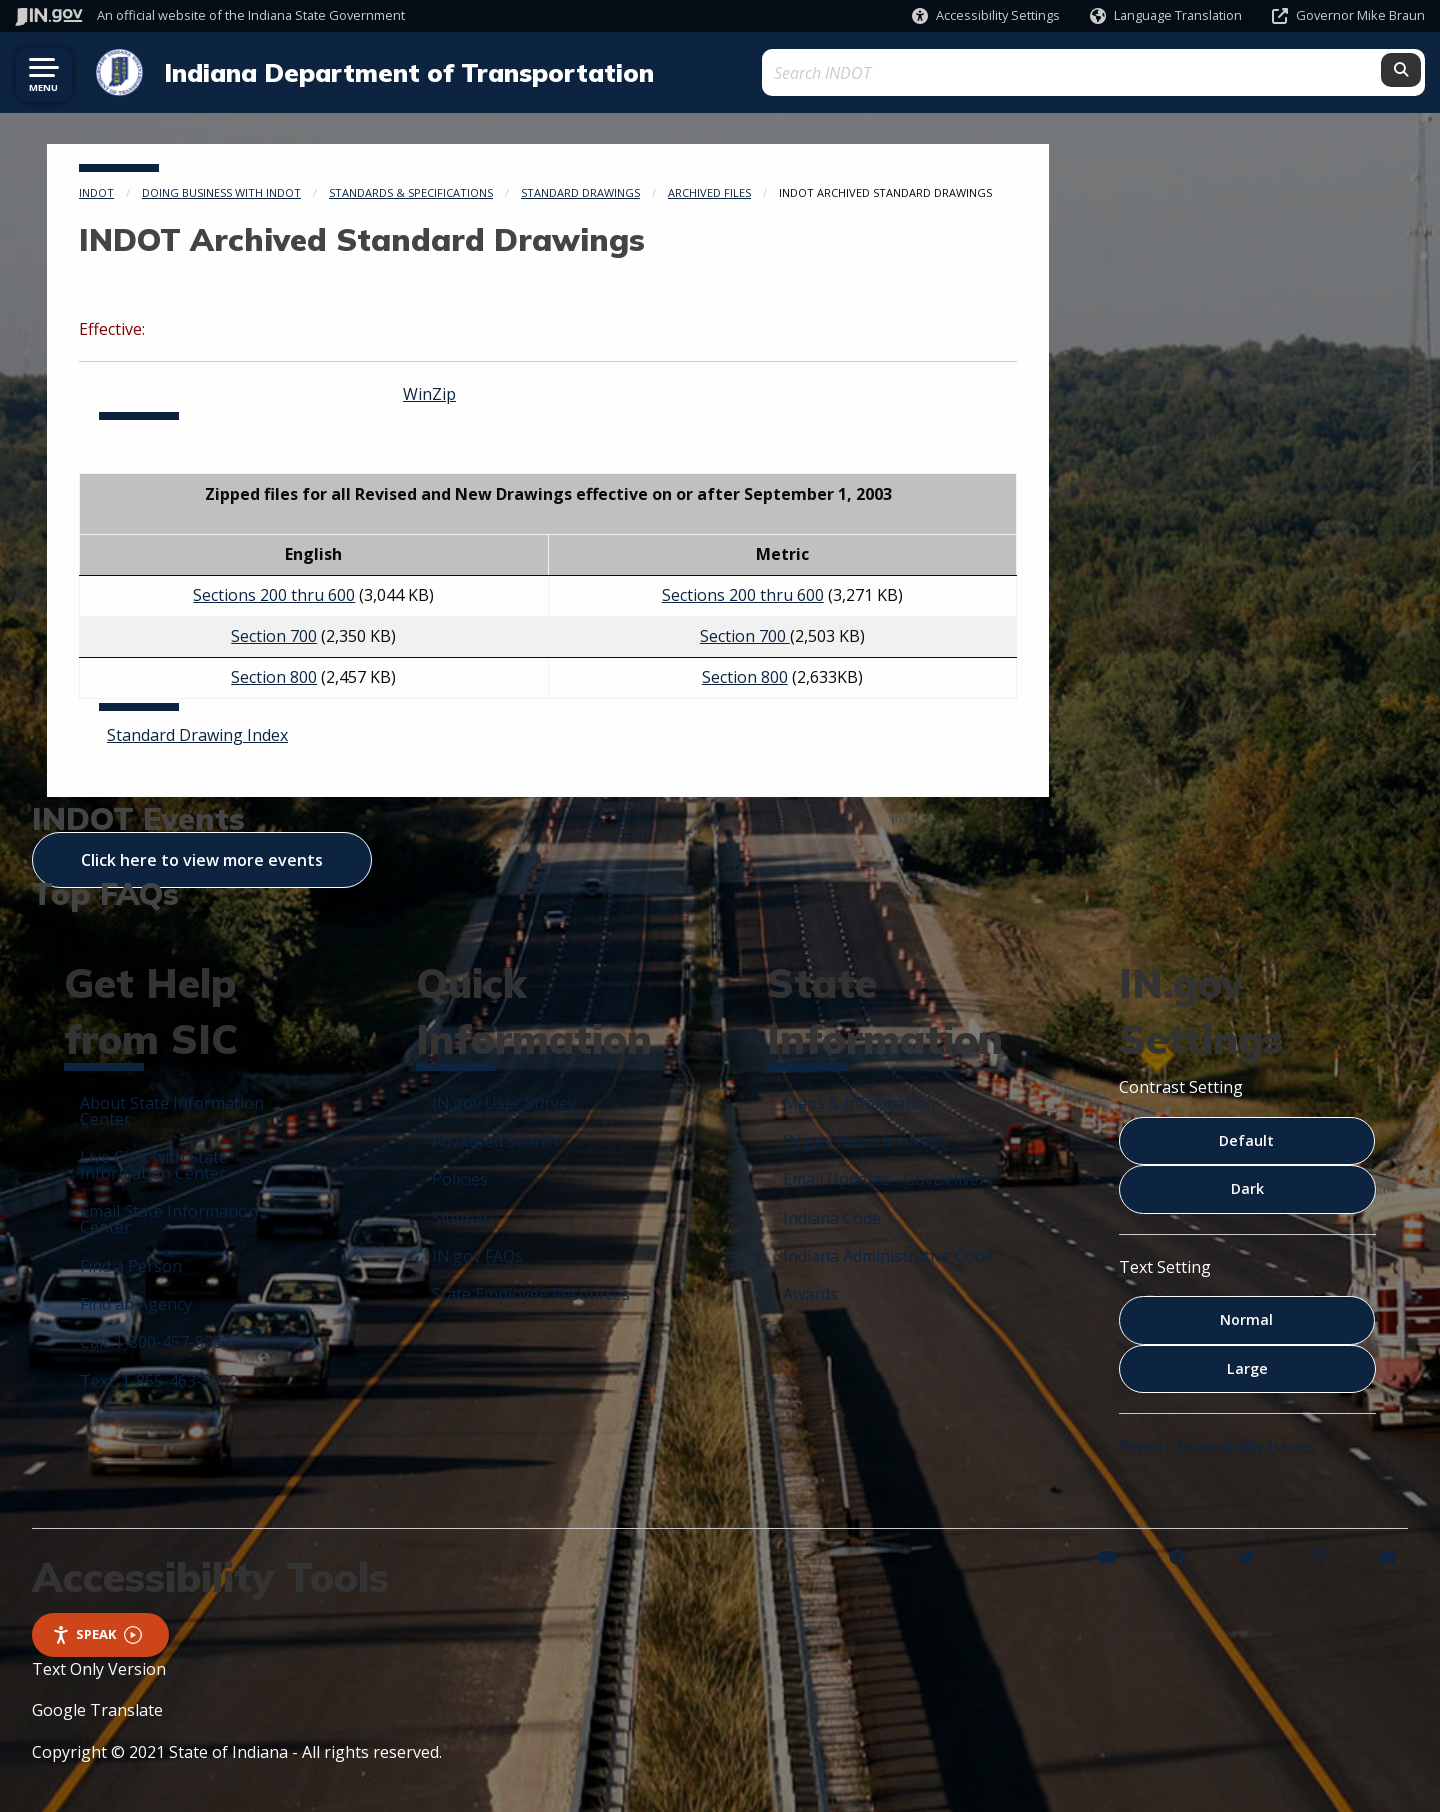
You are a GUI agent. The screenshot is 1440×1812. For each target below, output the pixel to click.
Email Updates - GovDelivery (888, 1177)
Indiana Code (832, 1216)
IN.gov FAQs (477, 1254)
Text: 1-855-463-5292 (159, 1379)
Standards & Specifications (411, 190)
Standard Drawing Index (197, 733)
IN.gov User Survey (504, 1101)
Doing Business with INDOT (221, 190)
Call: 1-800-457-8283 (155, 1340)
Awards (810, 1292)
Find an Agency (136, 1302)
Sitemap (462, 1216)
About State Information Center (172, 1109)
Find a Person (131, 1264)
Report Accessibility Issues (1217, 1444)
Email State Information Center (169, 1217)
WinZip (429, 392)
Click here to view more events (202, 858)
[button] (986, 15)
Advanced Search (495, 1139)
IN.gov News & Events (865, 1139)
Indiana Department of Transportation (400, 71)
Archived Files (709, 190)
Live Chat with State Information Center (154, 1163)
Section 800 (274, 675)
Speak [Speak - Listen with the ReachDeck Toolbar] (97, 1632)
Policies (460, 1177)
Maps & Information (859, 1101)
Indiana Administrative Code (888, 1254)
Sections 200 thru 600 (274, 593)
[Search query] (1248, 71)
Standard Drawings (580, 190)
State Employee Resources (531, 1292)
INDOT (96, 190)
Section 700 (274, 634)
